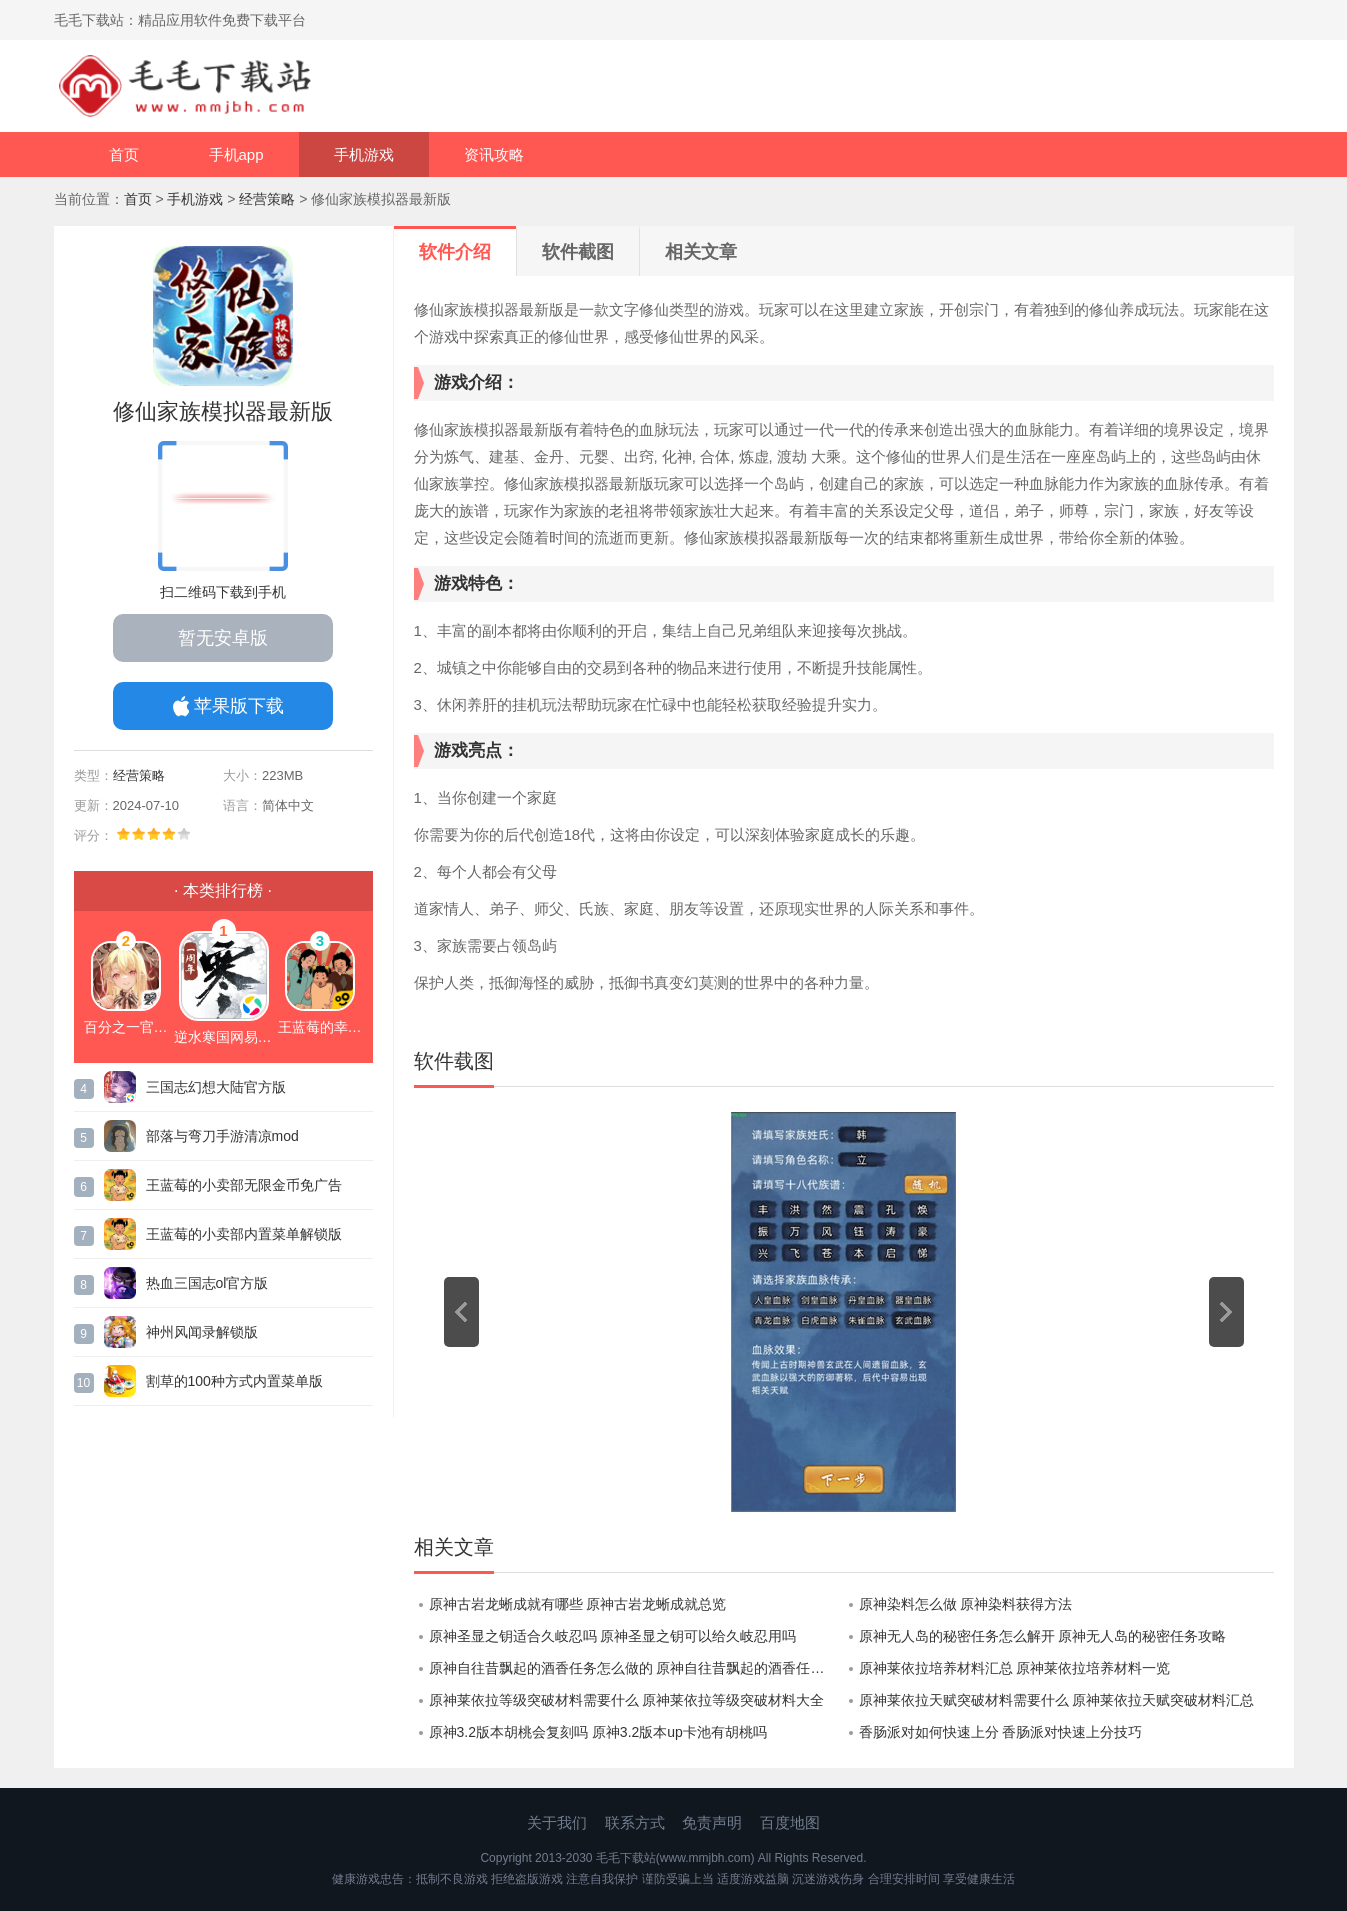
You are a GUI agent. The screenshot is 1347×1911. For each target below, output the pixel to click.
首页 (124, 154)
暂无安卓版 (223, 638)
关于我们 (557, 1822)
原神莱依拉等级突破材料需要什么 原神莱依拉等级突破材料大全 (627, 1700)
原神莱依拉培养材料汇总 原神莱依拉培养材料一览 (1015, 1668)
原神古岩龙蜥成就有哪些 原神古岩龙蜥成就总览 (578, 1604)
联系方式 (635, 1822)
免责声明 (712, 1822)
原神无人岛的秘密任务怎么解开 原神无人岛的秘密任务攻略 (1043, 1636)
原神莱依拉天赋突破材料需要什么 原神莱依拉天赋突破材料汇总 (1057, 1700)
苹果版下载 (239, 706)
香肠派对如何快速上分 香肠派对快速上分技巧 (1001, 1732)
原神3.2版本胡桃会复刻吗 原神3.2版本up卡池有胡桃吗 (598, 1732)
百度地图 (790, 1822)
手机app (236, 154)
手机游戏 (364, 154)
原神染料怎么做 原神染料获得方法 (966, 1604)
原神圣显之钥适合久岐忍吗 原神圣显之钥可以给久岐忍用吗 (613, 1636)
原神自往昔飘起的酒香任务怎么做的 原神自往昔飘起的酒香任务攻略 (636, 1668)
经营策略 (267, 199)
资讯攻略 (494, 154)
